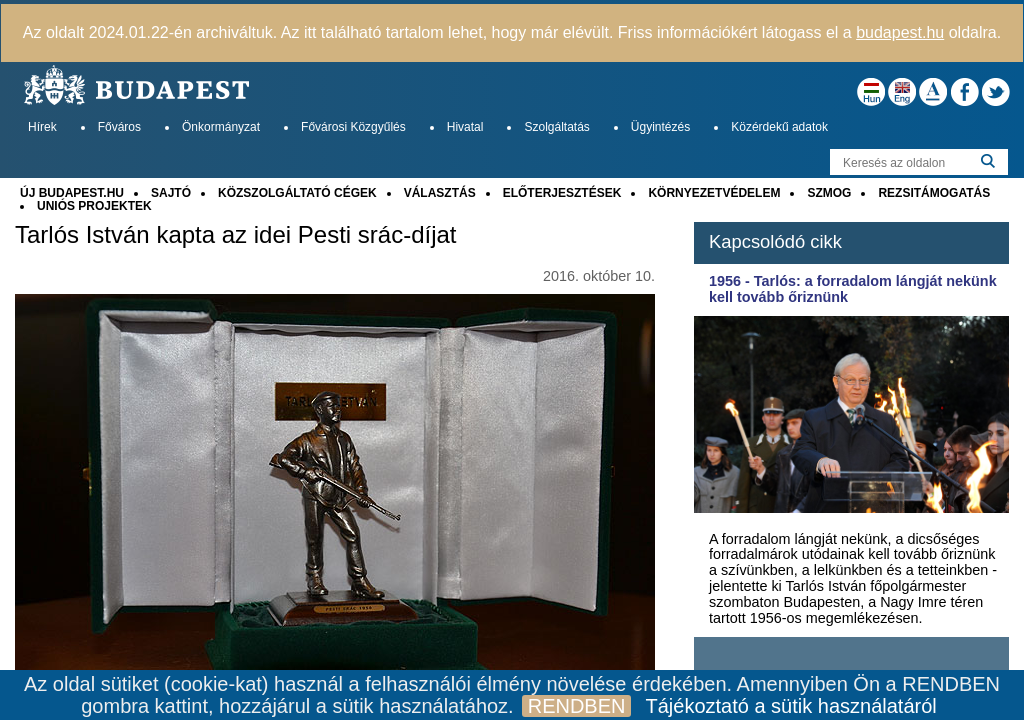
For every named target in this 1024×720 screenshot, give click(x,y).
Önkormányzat (221, 127)
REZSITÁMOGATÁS (934, 193)
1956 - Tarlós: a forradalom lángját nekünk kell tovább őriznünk (853, 289)
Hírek (42, 127)
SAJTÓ (171, 193)
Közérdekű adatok (779, 127)
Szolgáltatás (556, 127)
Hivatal (465, 127)
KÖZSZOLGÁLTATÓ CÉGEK (297, 193)
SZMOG (829, 193)
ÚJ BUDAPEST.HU (72, 193)
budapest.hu (900, 32)
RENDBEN (577, 706)
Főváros (119, 127)
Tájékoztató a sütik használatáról (790, 706)
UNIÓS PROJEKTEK (94, 206)
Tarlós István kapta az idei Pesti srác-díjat (236, 235)
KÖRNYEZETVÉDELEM (714, 193)
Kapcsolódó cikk (775, 241)
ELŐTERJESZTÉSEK (562, 193)
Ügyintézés (660, 127)
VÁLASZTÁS (440, 193)
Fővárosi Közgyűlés (353, 127)
